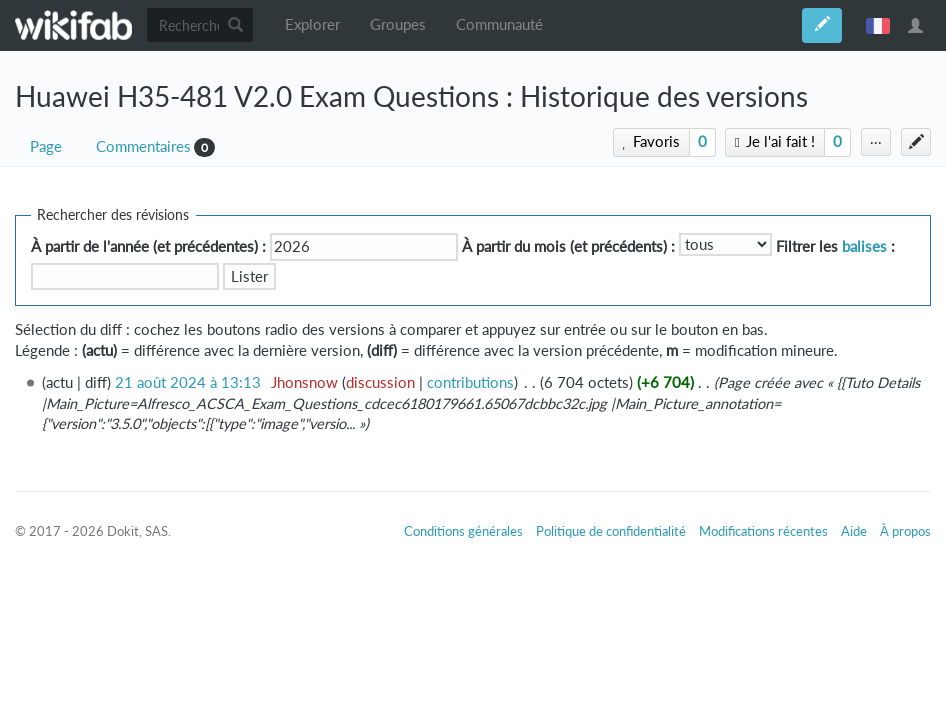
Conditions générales (463, 531)
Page (46, 146)
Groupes (398, 24)
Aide (854, 531)
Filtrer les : (835, 246)
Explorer (312, 24)
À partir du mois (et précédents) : (568, 246)
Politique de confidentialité (611, 531)
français (878, 25)
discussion (380, 382)
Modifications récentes (763, 531)
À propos (905, 531)
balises (864, 246)
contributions (470, 382)
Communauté (499, 24)
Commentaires (143, 146)
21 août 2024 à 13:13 (188, 382)
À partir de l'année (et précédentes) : (148, 246)
